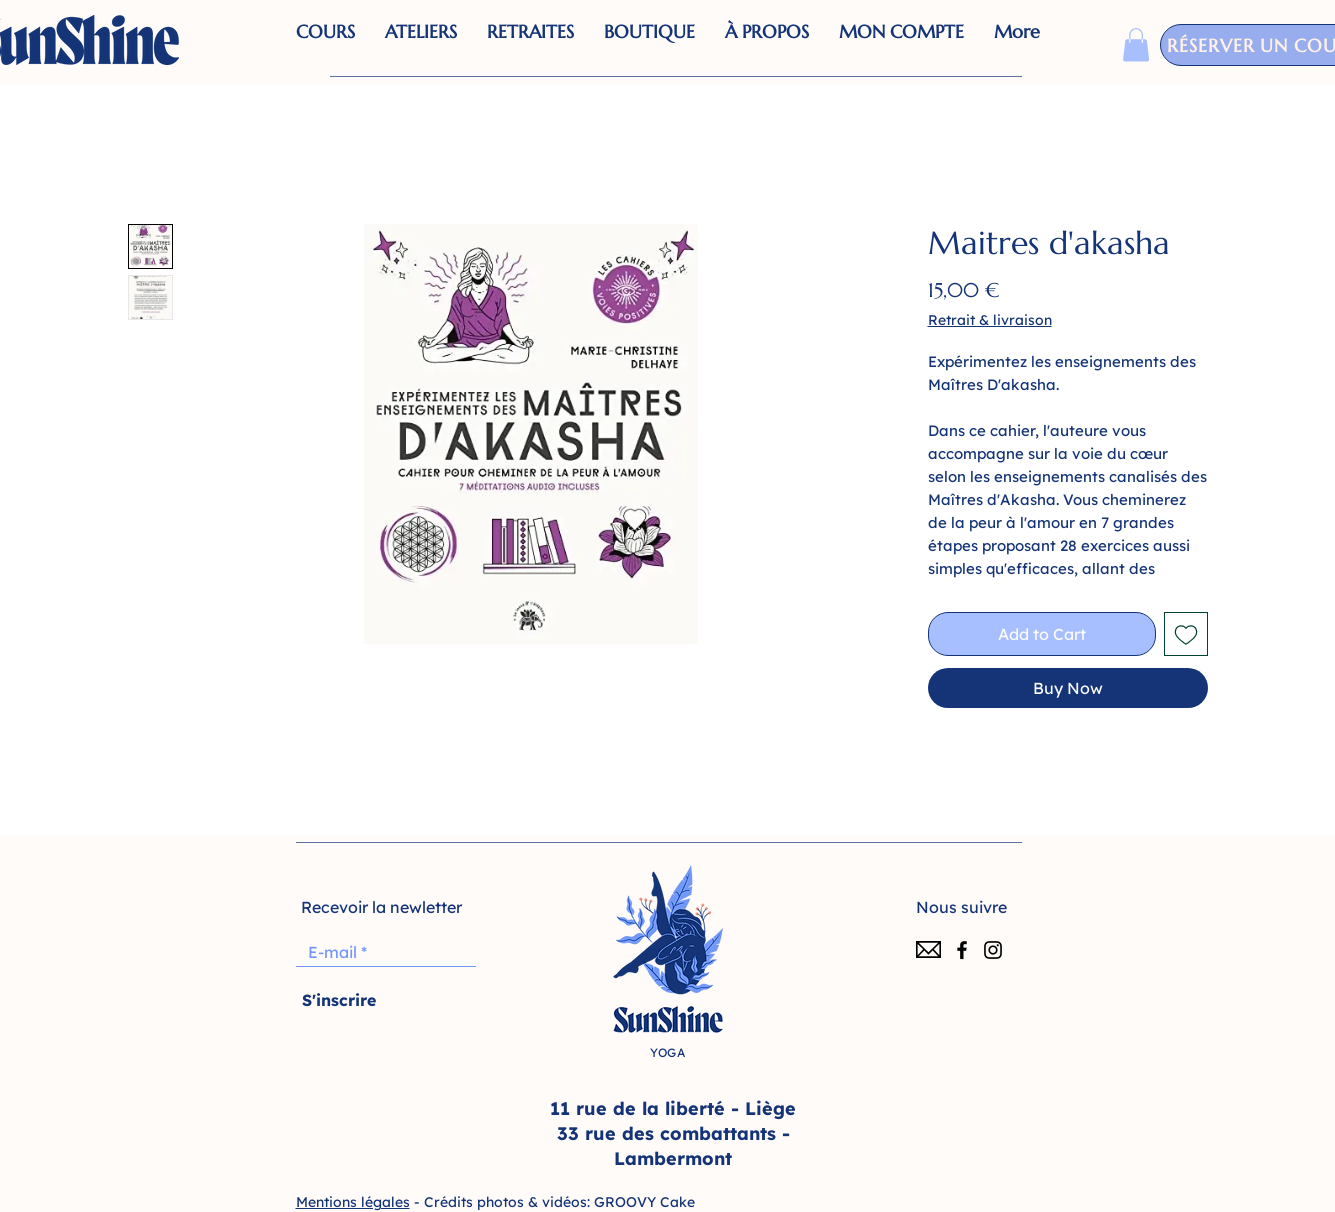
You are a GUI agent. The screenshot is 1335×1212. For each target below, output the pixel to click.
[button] (649, 45)
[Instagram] (993, 950)
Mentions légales (353, 1202)
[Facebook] (962, 950)
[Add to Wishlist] (1186, 634)
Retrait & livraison (990, 320)
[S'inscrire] (339, 1000)
